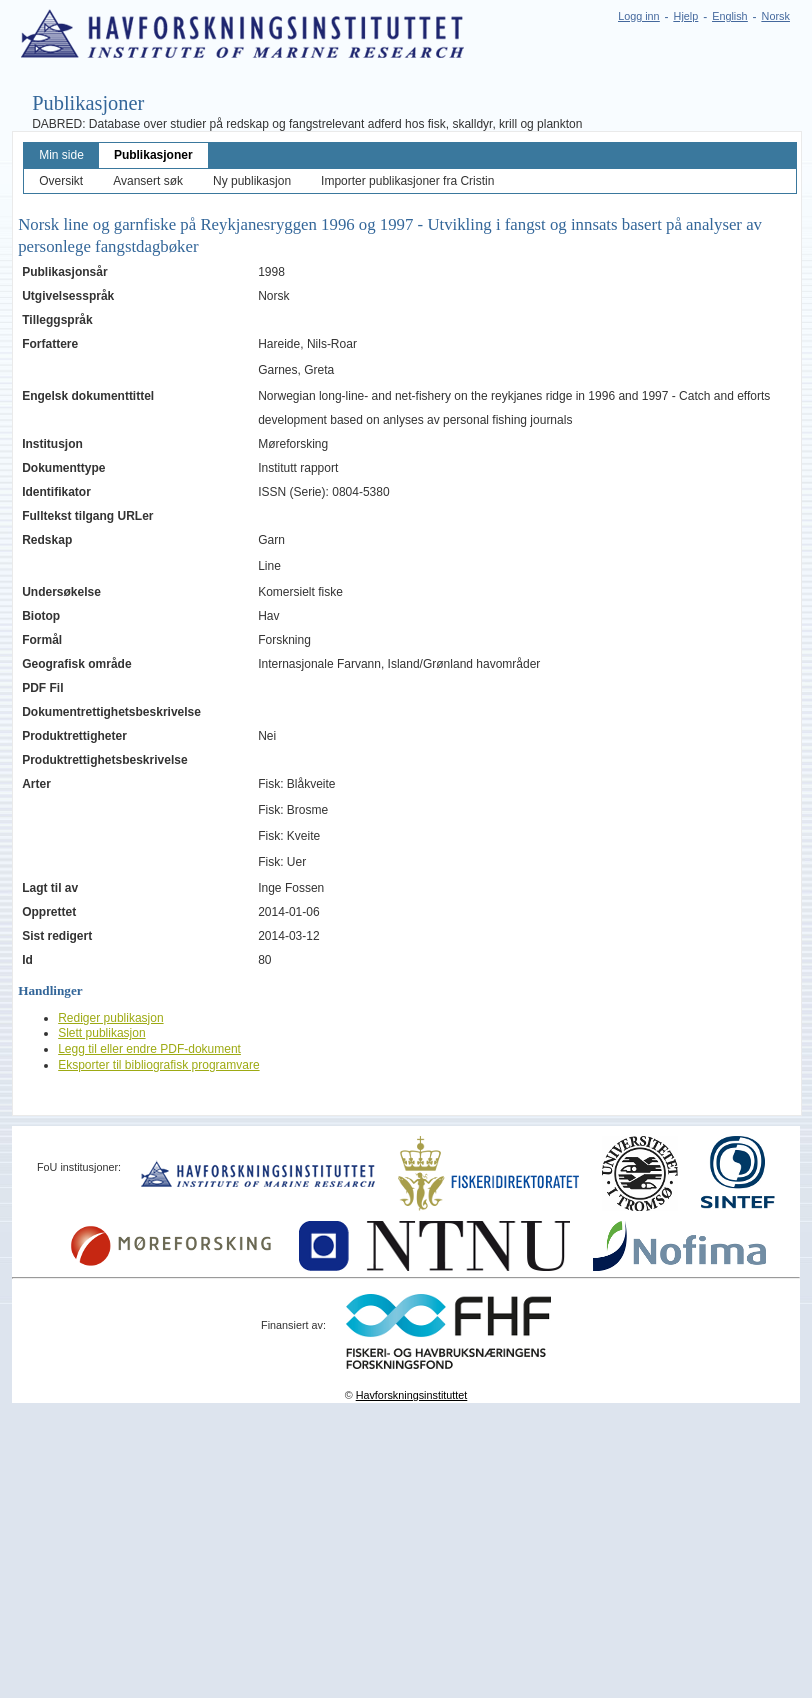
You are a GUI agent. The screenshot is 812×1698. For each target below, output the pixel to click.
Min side (61, 155)
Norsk (776, 16)
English (729, 16)
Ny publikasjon (252, 181)
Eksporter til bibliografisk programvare (158, 1065)
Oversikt (61, 181)
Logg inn (638, 16)
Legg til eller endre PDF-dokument (149, 1049)
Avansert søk (148, 181)
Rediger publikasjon (110, 1018)
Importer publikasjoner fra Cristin (407, 181)
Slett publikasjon (101, 1033)
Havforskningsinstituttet (412, 1395)
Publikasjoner (153, 155)
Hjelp (686, 16)
